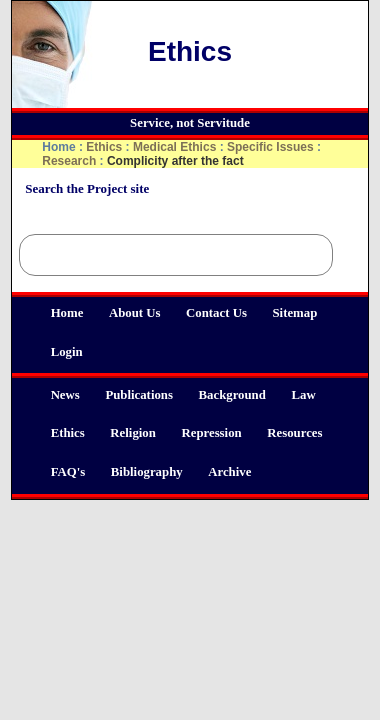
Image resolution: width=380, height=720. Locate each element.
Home (67, 313)
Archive (229, 472)
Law (303, 395)
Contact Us (216, 313)
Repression (211, 433)
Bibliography (147, 472)
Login (67, 352)
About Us (135, 313)
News (65, 395)
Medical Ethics (174, 147)
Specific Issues (270, 147)
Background (232, 395)
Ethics (68, 433)
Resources (294, 433)
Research (69, 161)
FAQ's (68, 472)
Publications (139, 395)
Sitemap (294, 313)
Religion (133, 433)
